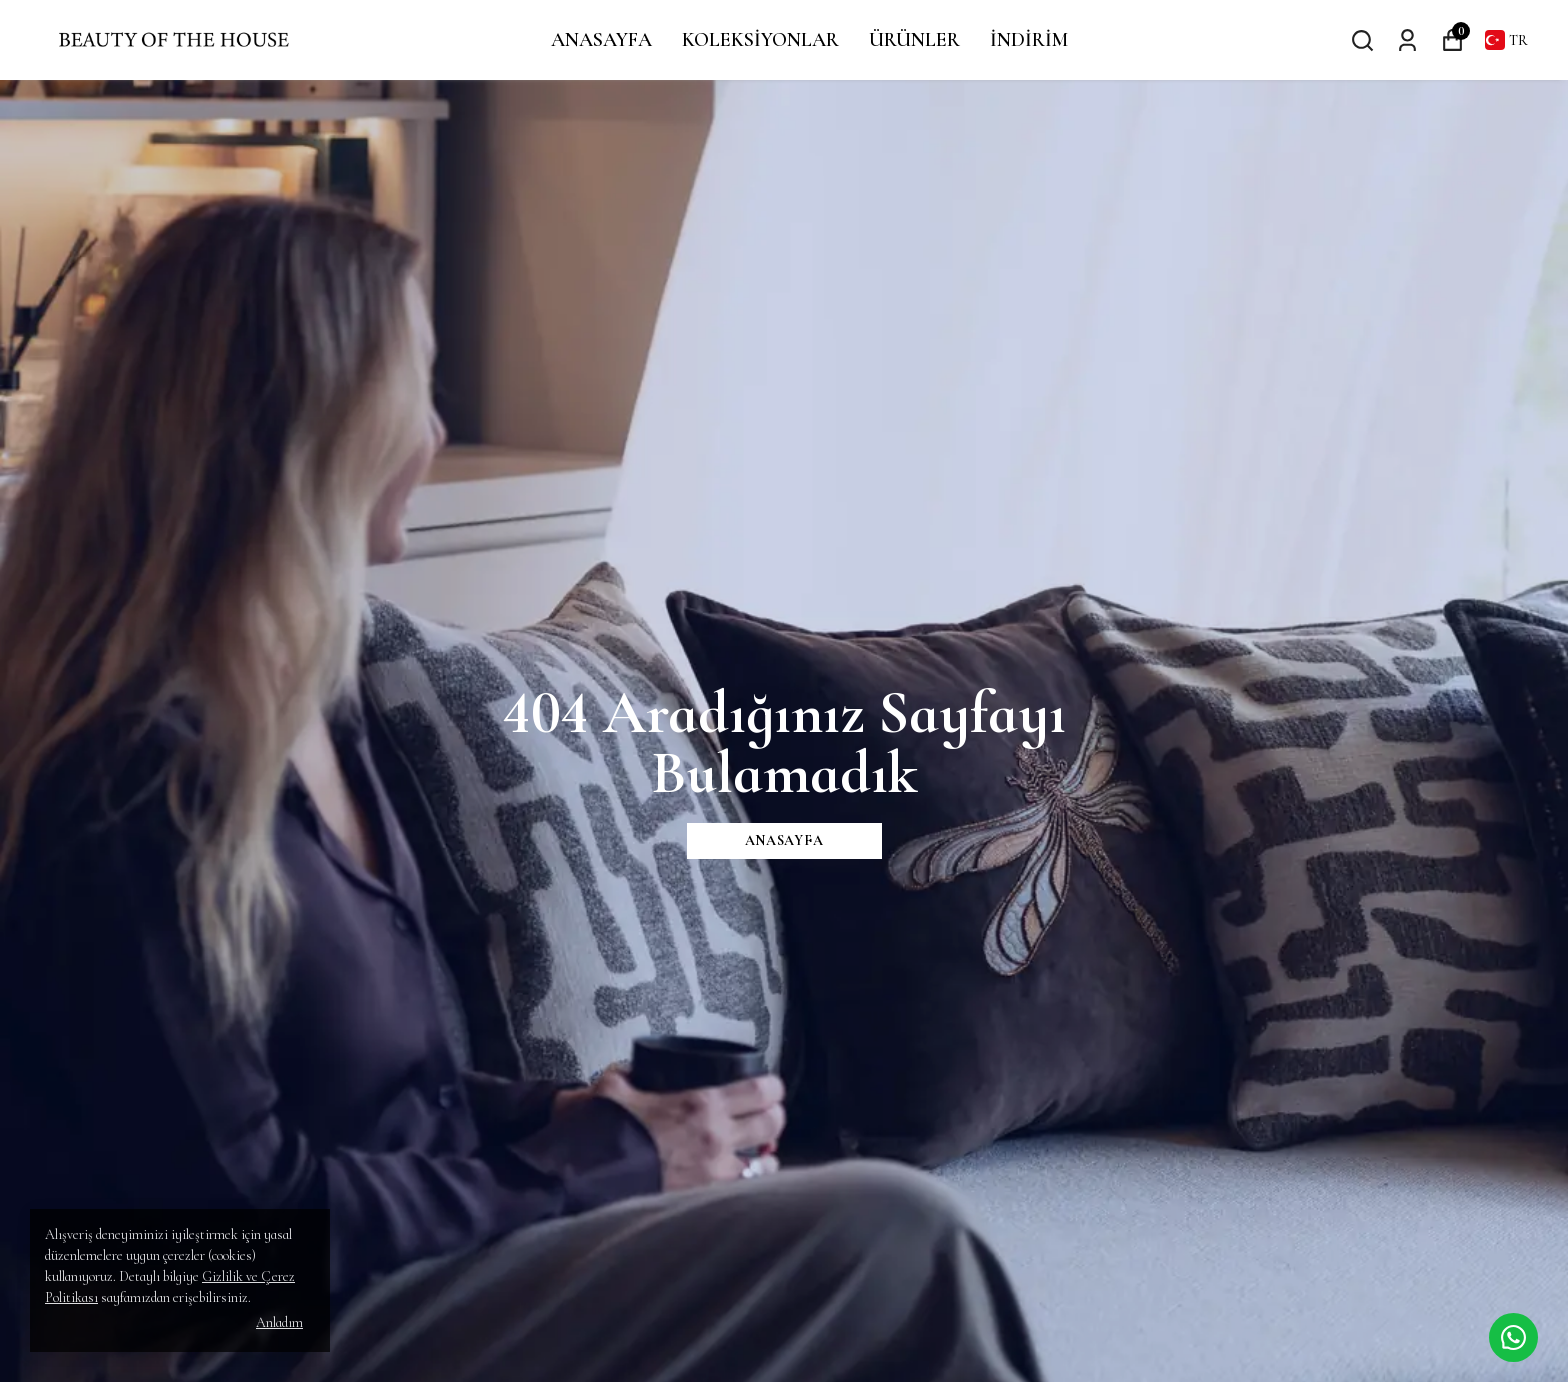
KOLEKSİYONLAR (760, 40)
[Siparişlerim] (1407, 39)
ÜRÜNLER (914, 40)
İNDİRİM (1029, 40)
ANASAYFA (601, 40)
